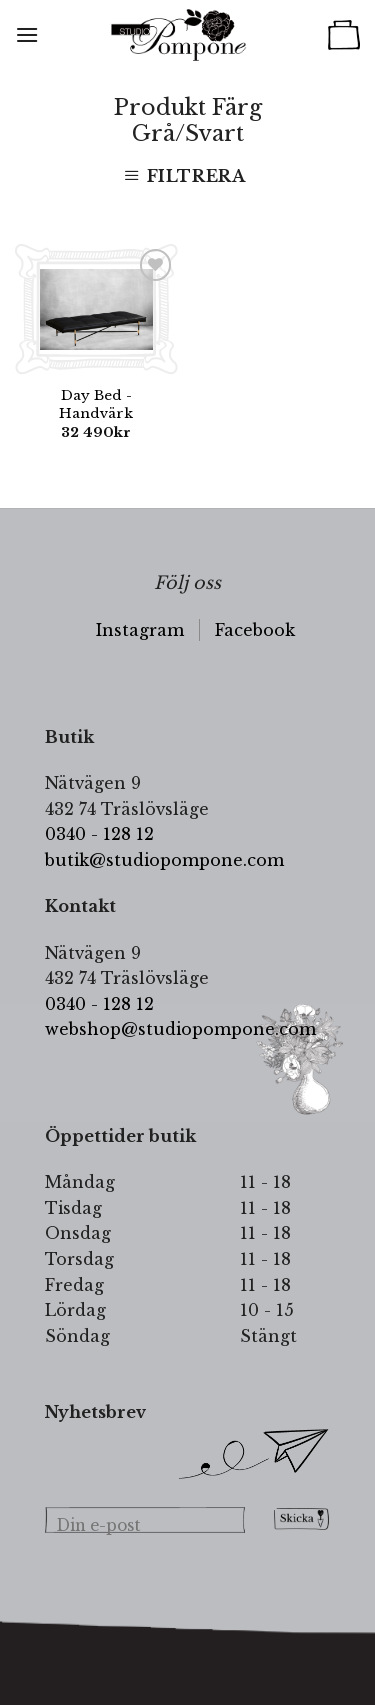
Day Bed (96, 404)
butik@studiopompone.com (164, 860)
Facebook (255, 630)
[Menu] (27, 34)
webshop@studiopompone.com (180, 1029)
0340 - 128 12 (99, 834)
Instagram (140, 630)
